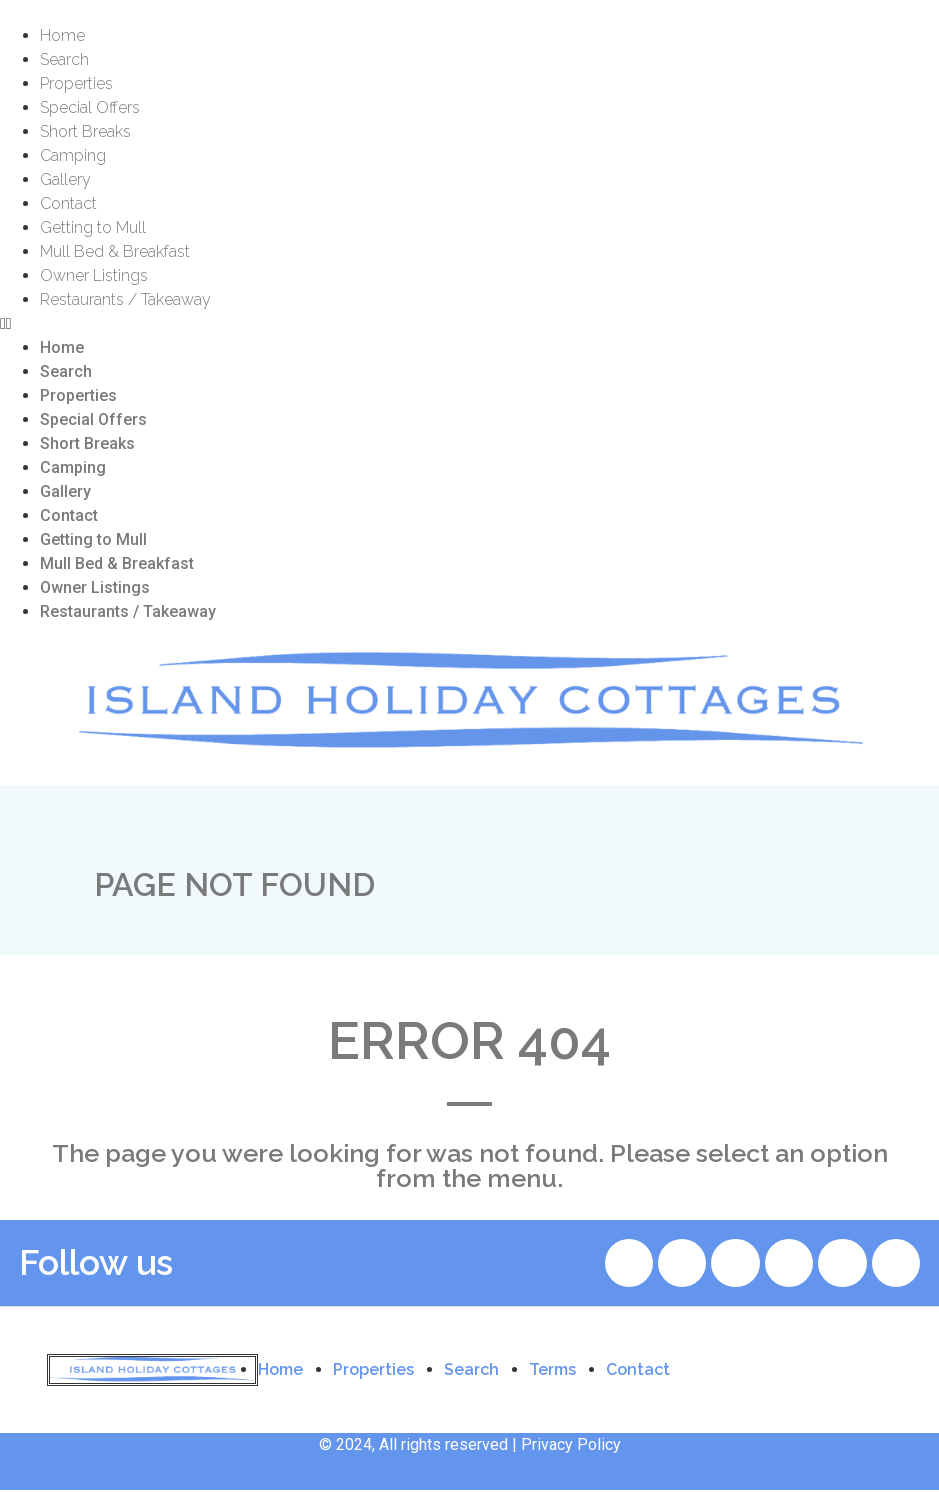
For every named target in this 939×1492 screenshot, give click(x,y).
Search (64, 59)
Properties (76, 83)
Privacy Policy (571, 1446)
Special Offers (90, 107)
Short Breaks (85, 131)
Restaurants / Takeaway (125, 299)
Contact (68, 203)
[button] (469, 324)
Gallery (65, 179)
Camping (73, 155)
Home (62, 35)
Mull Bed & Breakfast (115, 251)
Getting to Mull (93, 227)
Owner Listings (94, 275)
